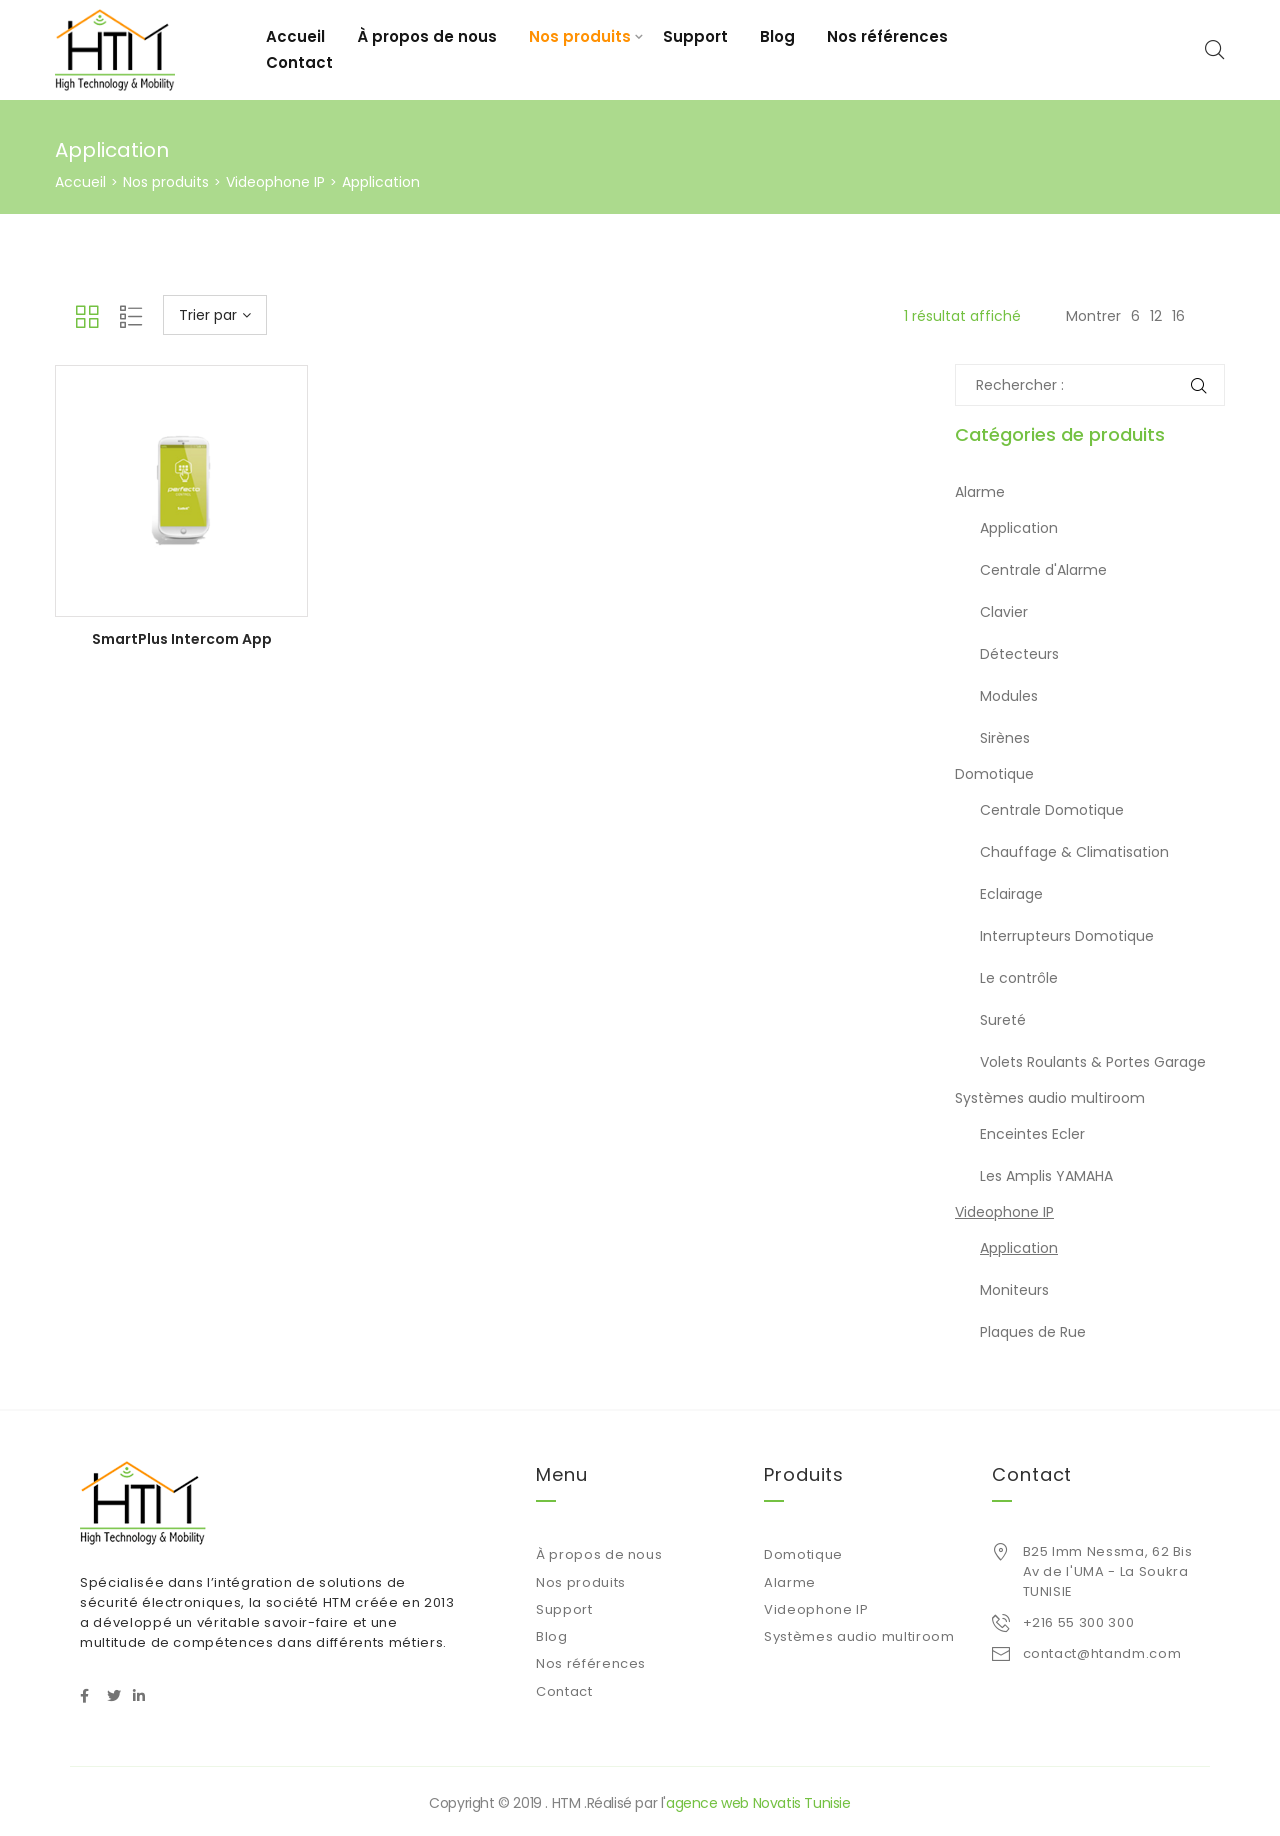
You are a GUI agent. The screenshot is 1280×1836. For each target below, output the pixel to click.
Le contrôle (1019, 978)
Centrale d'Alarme (1043, 570)
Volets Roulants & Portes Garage (1093, 1062)
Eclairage (1011, 894)
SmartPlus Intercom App (182, 639)
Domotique (994, 774)
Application (1019, 528)
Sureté (1003, 1020)
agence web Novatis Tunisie (758, 1803)
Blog (777, 36)
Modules (1009, 696)
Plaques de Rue (1033, 1332)
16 (1178, 316)
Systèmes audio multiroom (1050, 1098)
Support (695, 36)
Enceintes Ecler (1032, 1134)
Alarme (980, 492)
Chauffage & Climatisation (1074, 852)
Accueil (295, 36)
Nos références (887, 36)
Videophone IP (275, 182)
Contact (299, 62)
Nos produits (580, 36)
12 (1156, 316)
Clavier (1004, 612)
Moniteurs (1014, 1290)
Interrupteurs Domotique (1067, 936)
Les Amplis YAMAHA (1046, 1176)
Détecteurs (1019, 654)
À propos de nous (427, 36)
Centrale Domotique (1052, 810)
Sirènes (1005, 738)
